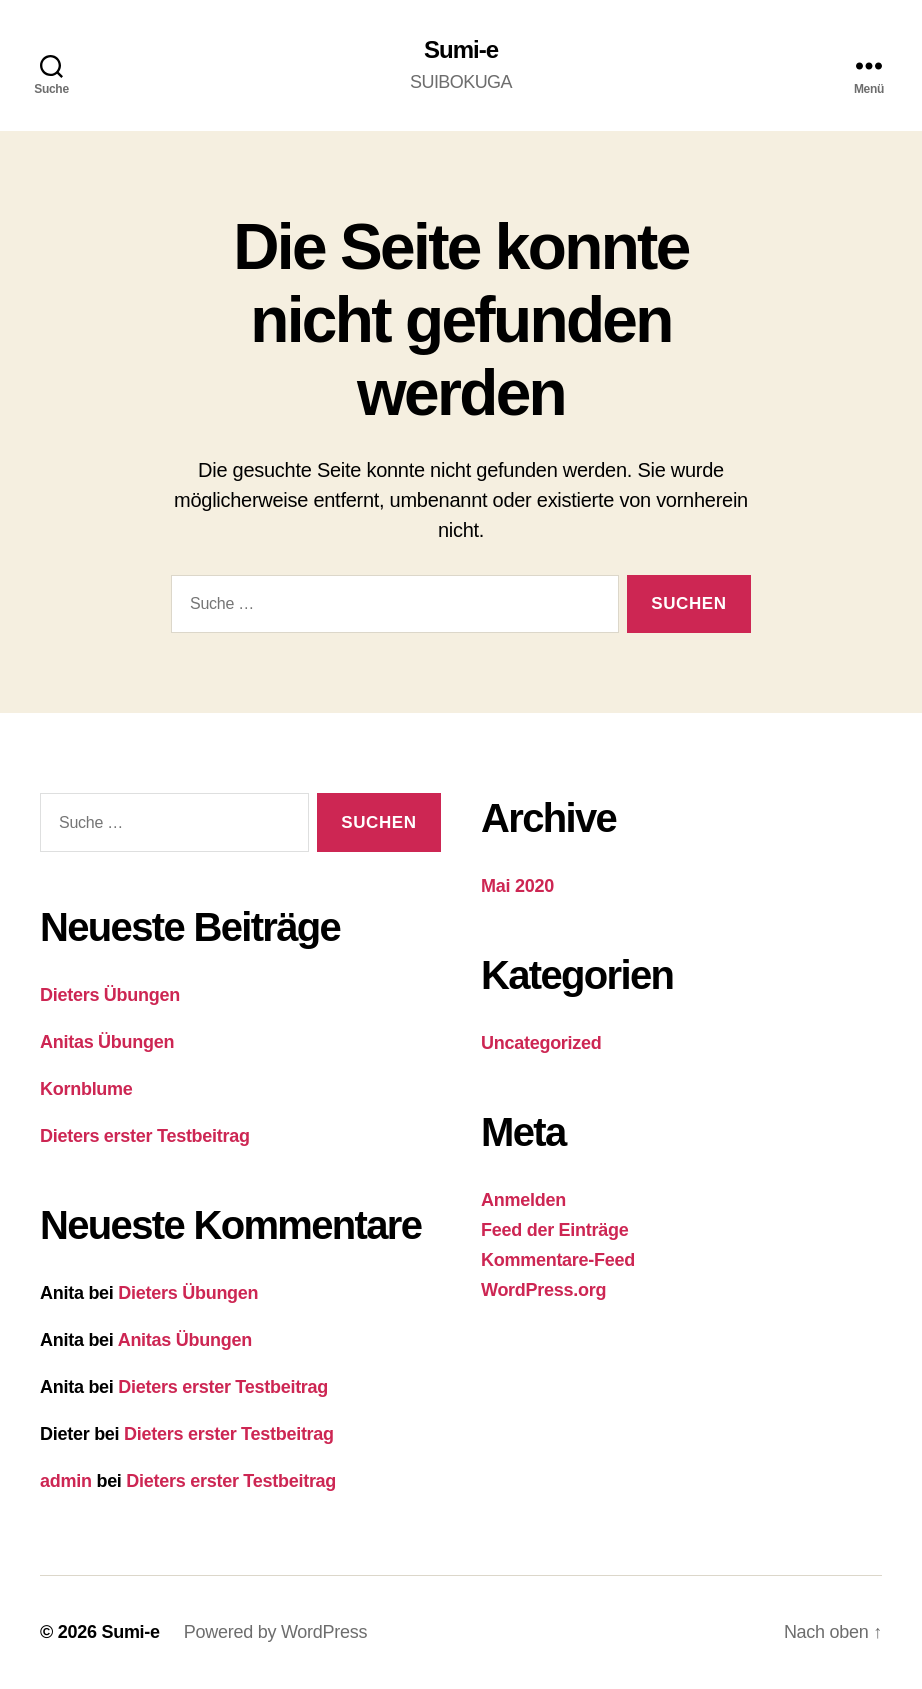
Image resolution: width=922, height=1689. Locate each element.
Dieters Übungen (110, 995)
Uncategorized (541, 1043)
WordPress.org (543, 1290)
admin (66, 1481)
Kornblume (86, 1089)
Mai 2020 (517, 886)
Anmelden (523, 1200)
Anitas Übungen (107, 1042)
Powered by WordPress (275, 1632)
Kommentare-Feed (558, 1260)
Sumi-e (461, 50)
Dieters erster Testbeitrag (145, 1136)
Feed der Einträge (554, 1230)
